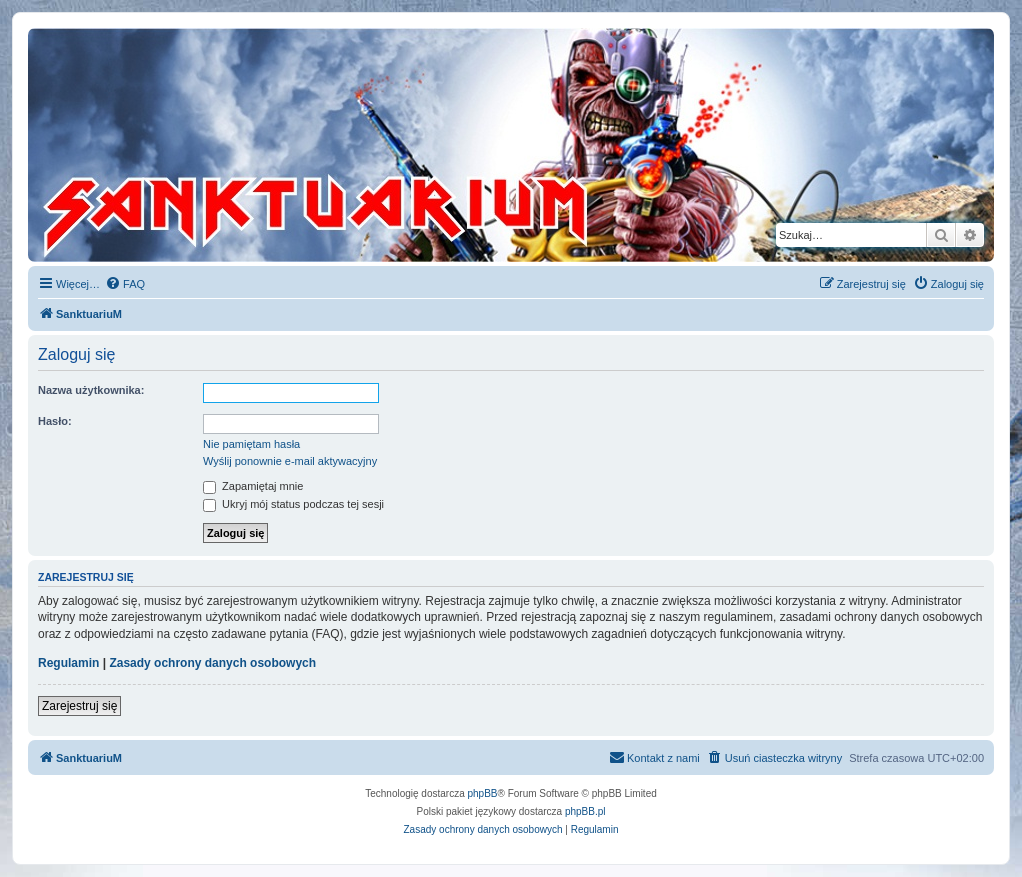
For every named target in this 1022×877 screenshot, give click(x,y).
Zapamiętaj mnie (253, 486)
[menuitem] (125, 284)
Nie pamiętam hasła (251, 444)
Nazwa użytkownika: (91, 390)
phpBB (483, 793)
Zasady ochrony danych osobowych (212, 663)
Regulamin (68, 663)
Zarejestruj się (79, 706)
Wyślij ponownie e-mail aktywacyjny (290, 461)
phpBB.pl (585, 811)
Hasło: (55, 421)
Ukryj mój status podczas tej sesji (293, 504)
